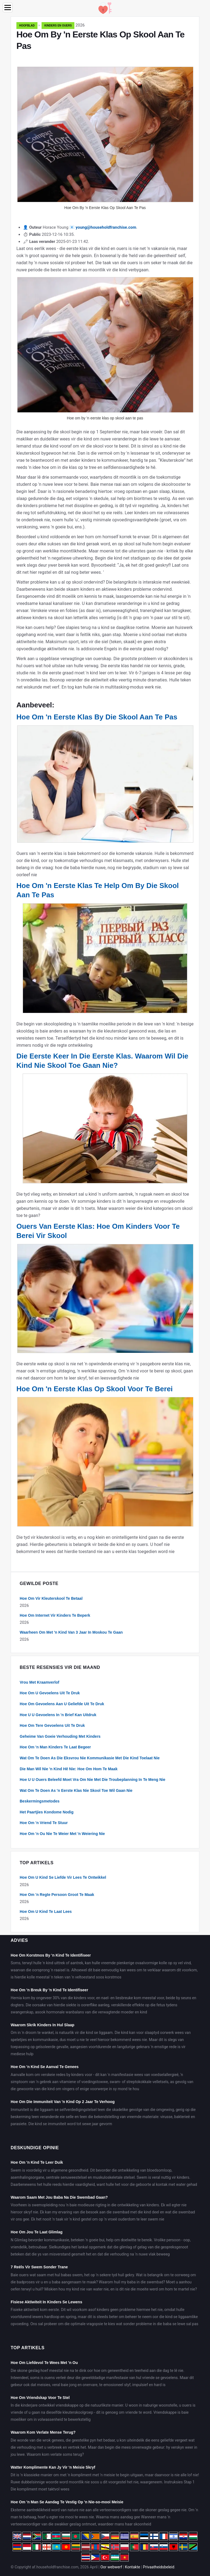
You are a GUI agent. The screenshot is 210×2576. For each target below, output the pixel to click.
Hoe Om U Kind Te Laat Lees (46, 1911)
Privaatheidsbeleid (158, 2567)
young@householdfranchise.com (106, 227)
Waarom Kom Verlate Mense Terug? (43, 2432)
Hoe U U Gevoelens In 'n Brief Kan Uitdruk (58, 1715)
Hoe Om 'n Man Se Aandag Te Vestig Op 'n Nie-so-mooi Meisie (67, 2502)
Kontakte (132, 2567)
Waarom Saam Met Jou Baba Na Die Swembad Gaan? (59, 2197)
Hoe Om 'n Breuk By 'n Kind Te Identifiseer (49, 1990)
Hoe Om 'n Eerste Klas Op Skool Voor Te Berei (94, 1389)
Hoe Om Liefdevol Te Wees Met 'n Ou (44, 2362)
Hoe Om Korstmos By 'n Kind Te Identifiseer (51, 1955)
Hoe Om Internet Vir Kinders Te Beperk (55, 1615)
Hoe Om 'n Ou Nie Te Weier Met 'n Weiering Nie (62, 1833)
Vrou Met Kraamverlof (39, 1682)
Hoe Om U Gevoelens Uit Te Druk (50, 1693)
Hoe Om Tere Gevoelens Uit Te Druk (52, 1725)
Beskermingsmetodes (40, 1801)
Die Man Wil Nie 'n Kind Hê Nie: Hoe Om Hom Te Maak (69, 1769)
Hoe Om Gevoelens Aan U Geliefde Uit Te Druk (62, 1704)
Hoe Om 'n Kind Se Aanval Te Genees (44, 2067)
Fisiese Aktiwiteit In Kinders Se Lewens (46, 2302)
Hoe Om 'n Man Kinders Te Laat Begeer (55, 1747)
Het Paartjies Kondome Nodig (47, 1812)
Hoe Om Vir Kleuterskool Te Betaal (51, 1598)
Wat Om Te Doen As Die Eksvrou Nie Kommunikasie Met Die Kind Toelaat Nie (90, 1758)
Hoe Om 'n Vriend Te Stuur (44, 1823)
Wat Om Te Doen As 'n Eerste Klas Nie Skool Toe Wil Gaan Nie (76, 1790)
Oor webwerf (111, 2567)
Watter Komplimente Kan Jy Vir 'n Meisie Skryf (53, 2467)
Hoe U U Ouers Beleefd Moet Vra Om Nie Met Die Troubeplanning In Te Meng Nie (92, 1779)
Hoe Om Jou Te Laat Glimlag (37, 2232)
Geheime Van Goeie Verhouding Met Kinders (60, 1736)
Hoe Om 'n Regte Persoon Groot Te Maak (57, 1894)
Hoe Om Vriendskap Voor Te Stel (40, 2397)
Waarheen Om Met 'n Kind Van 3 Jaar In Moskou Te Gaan (71, 1632)
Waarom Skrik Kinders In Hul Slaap (42, 2025)
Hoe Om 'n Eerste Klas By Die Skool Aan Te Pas (96, 717)
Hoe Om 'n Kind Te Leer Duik (37, 2162)
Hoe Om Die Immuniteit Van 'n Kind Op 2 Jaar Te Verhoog (63, 2101)
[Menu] (8, 7)
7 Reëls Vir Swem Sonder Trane (39, 2267)
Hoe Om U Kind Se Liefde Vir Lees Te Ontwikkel (63, 1877)
